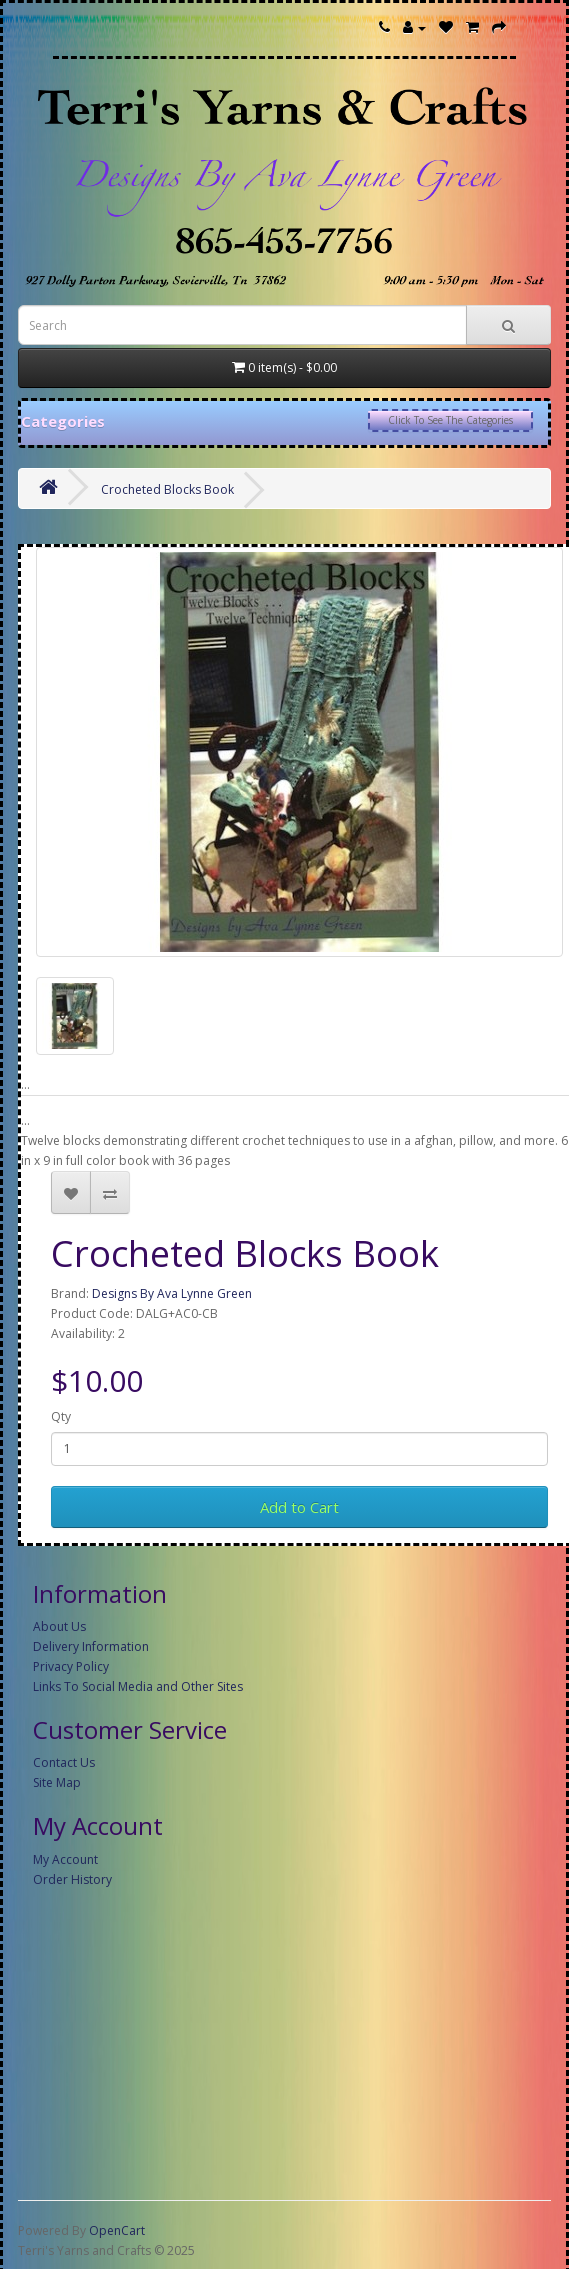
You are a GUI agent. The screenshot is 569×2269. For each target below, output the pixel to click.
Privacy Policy (71, 1666)
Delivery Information (91, 1646)
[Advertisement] (278, 2040)
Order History (72, 1879)
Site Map (57, 1782)
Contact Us (64, 1762)
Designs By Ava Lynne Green (172, 1293)
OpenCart (117, 2230)
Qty (61, 1416)
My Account (65, 1859)
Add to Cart (299, 1507)
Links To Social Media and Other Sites (138, 1686)
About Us (59, 1626)
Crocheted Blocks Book (167, 489)
